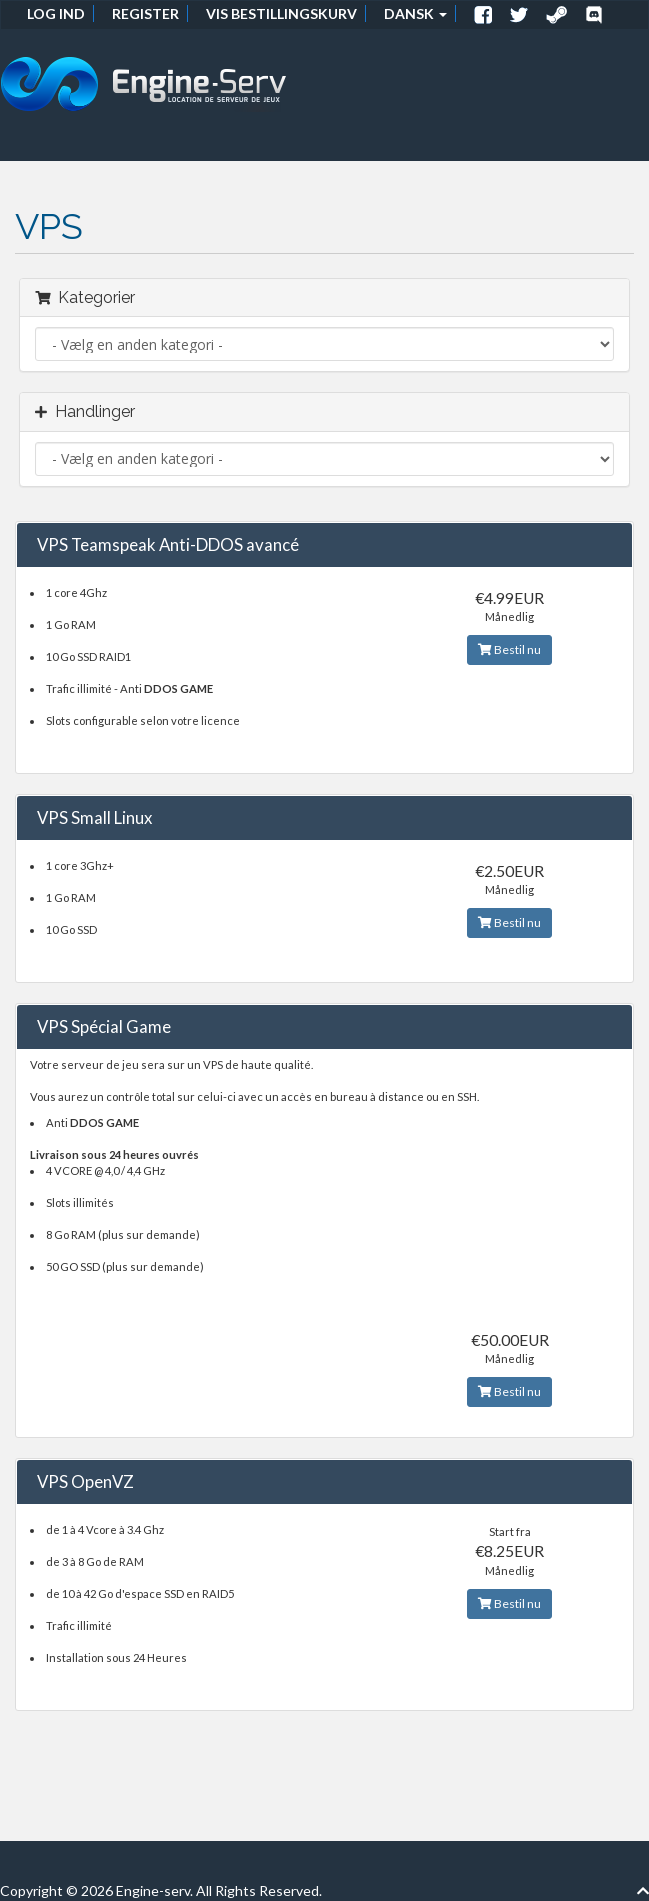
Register (145, 13)
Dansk (415, 13)
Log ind (56, 13)
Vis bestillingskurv (281, 13)
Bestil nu (509, 649)
